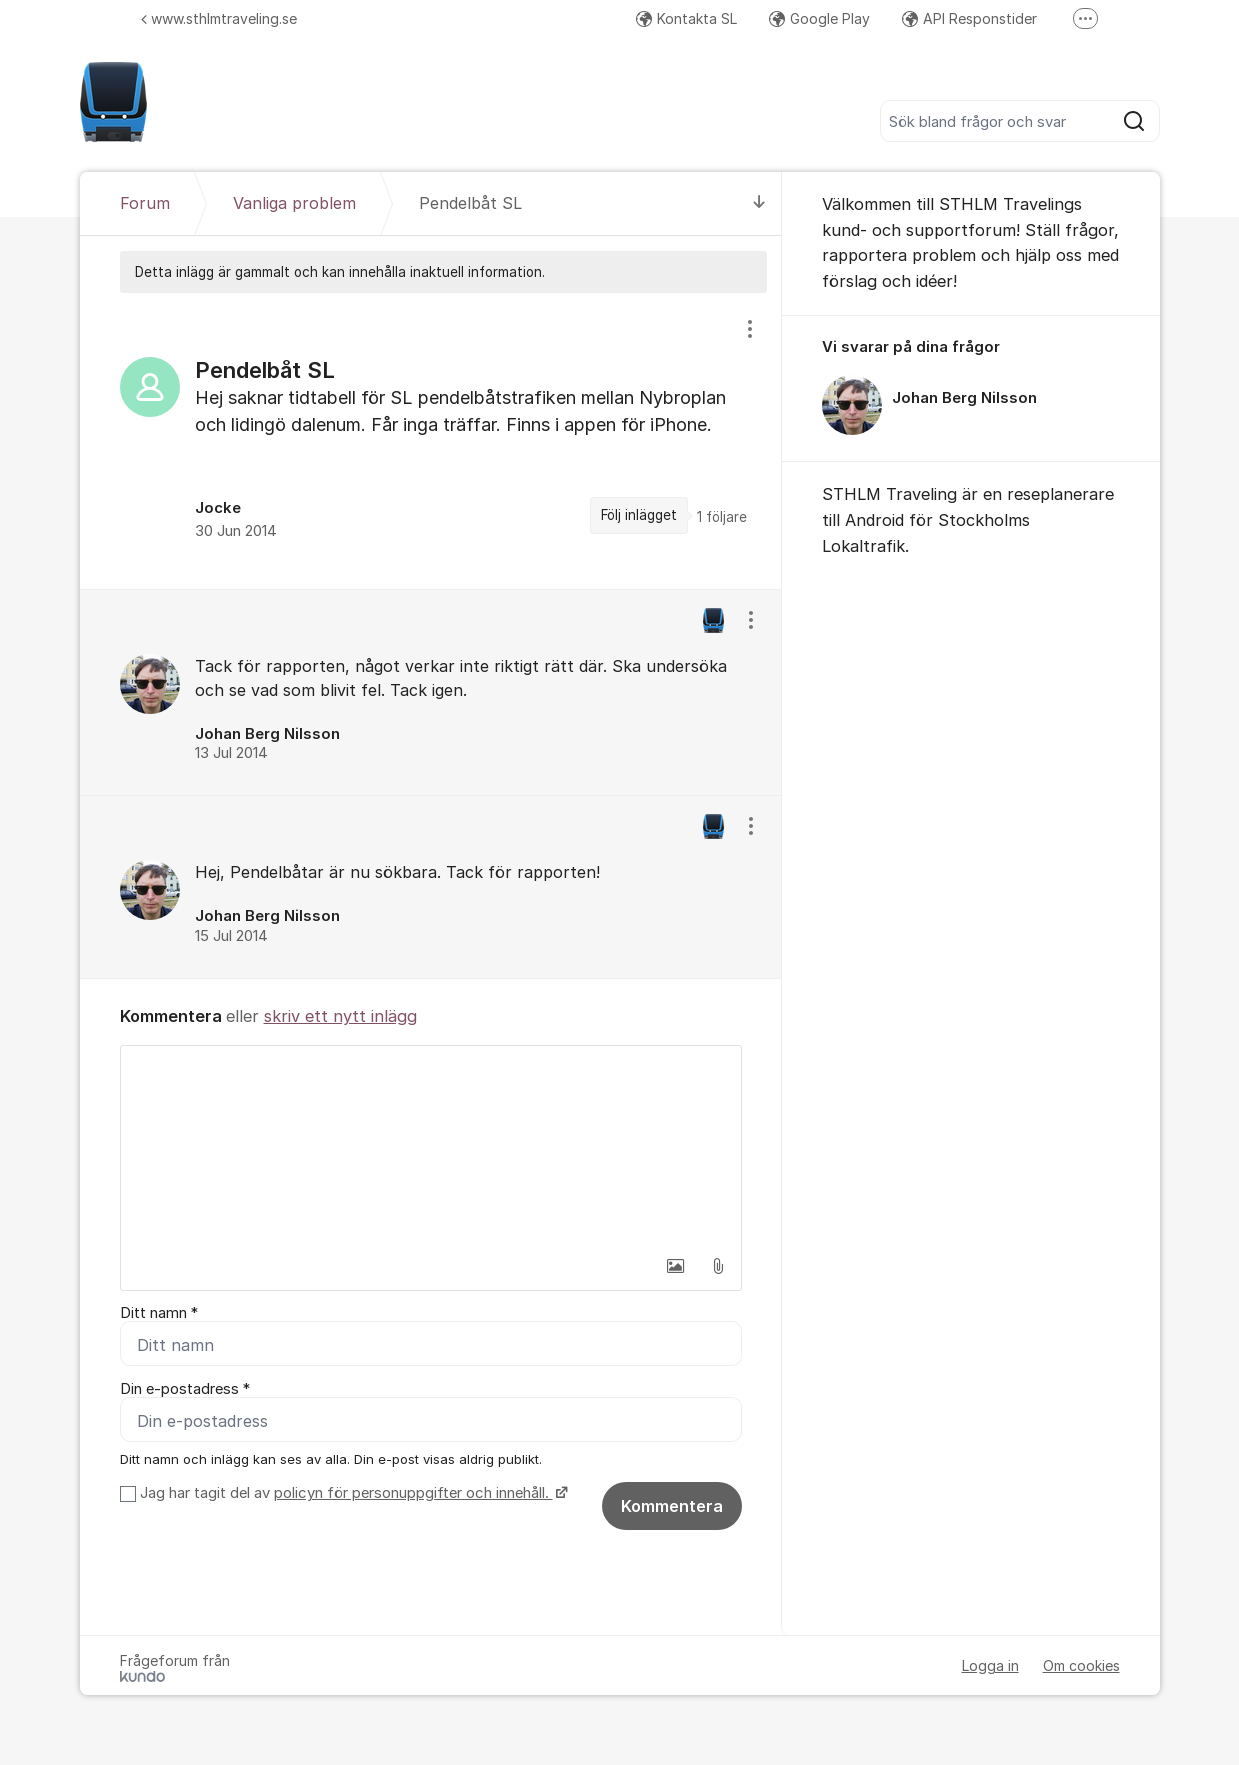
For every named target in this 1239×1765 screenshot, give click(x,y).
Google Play (819, 18)
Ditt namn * (159, 1313)
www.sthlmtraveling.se (219, 18)
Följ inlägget (639, 515)
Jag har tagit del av (351, 1493)
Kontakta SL (686, 18)
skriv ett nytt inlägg (340, 1016)
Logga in (990, 1665)
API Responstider (969, 18)
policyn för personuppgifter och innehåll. (413, 1493)
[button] (676, 1266)
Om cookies (1081, 1665)
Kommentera (672, 1506)
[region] (431, 440)
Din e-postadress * (185, 1389)
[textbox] (431, 1146)
